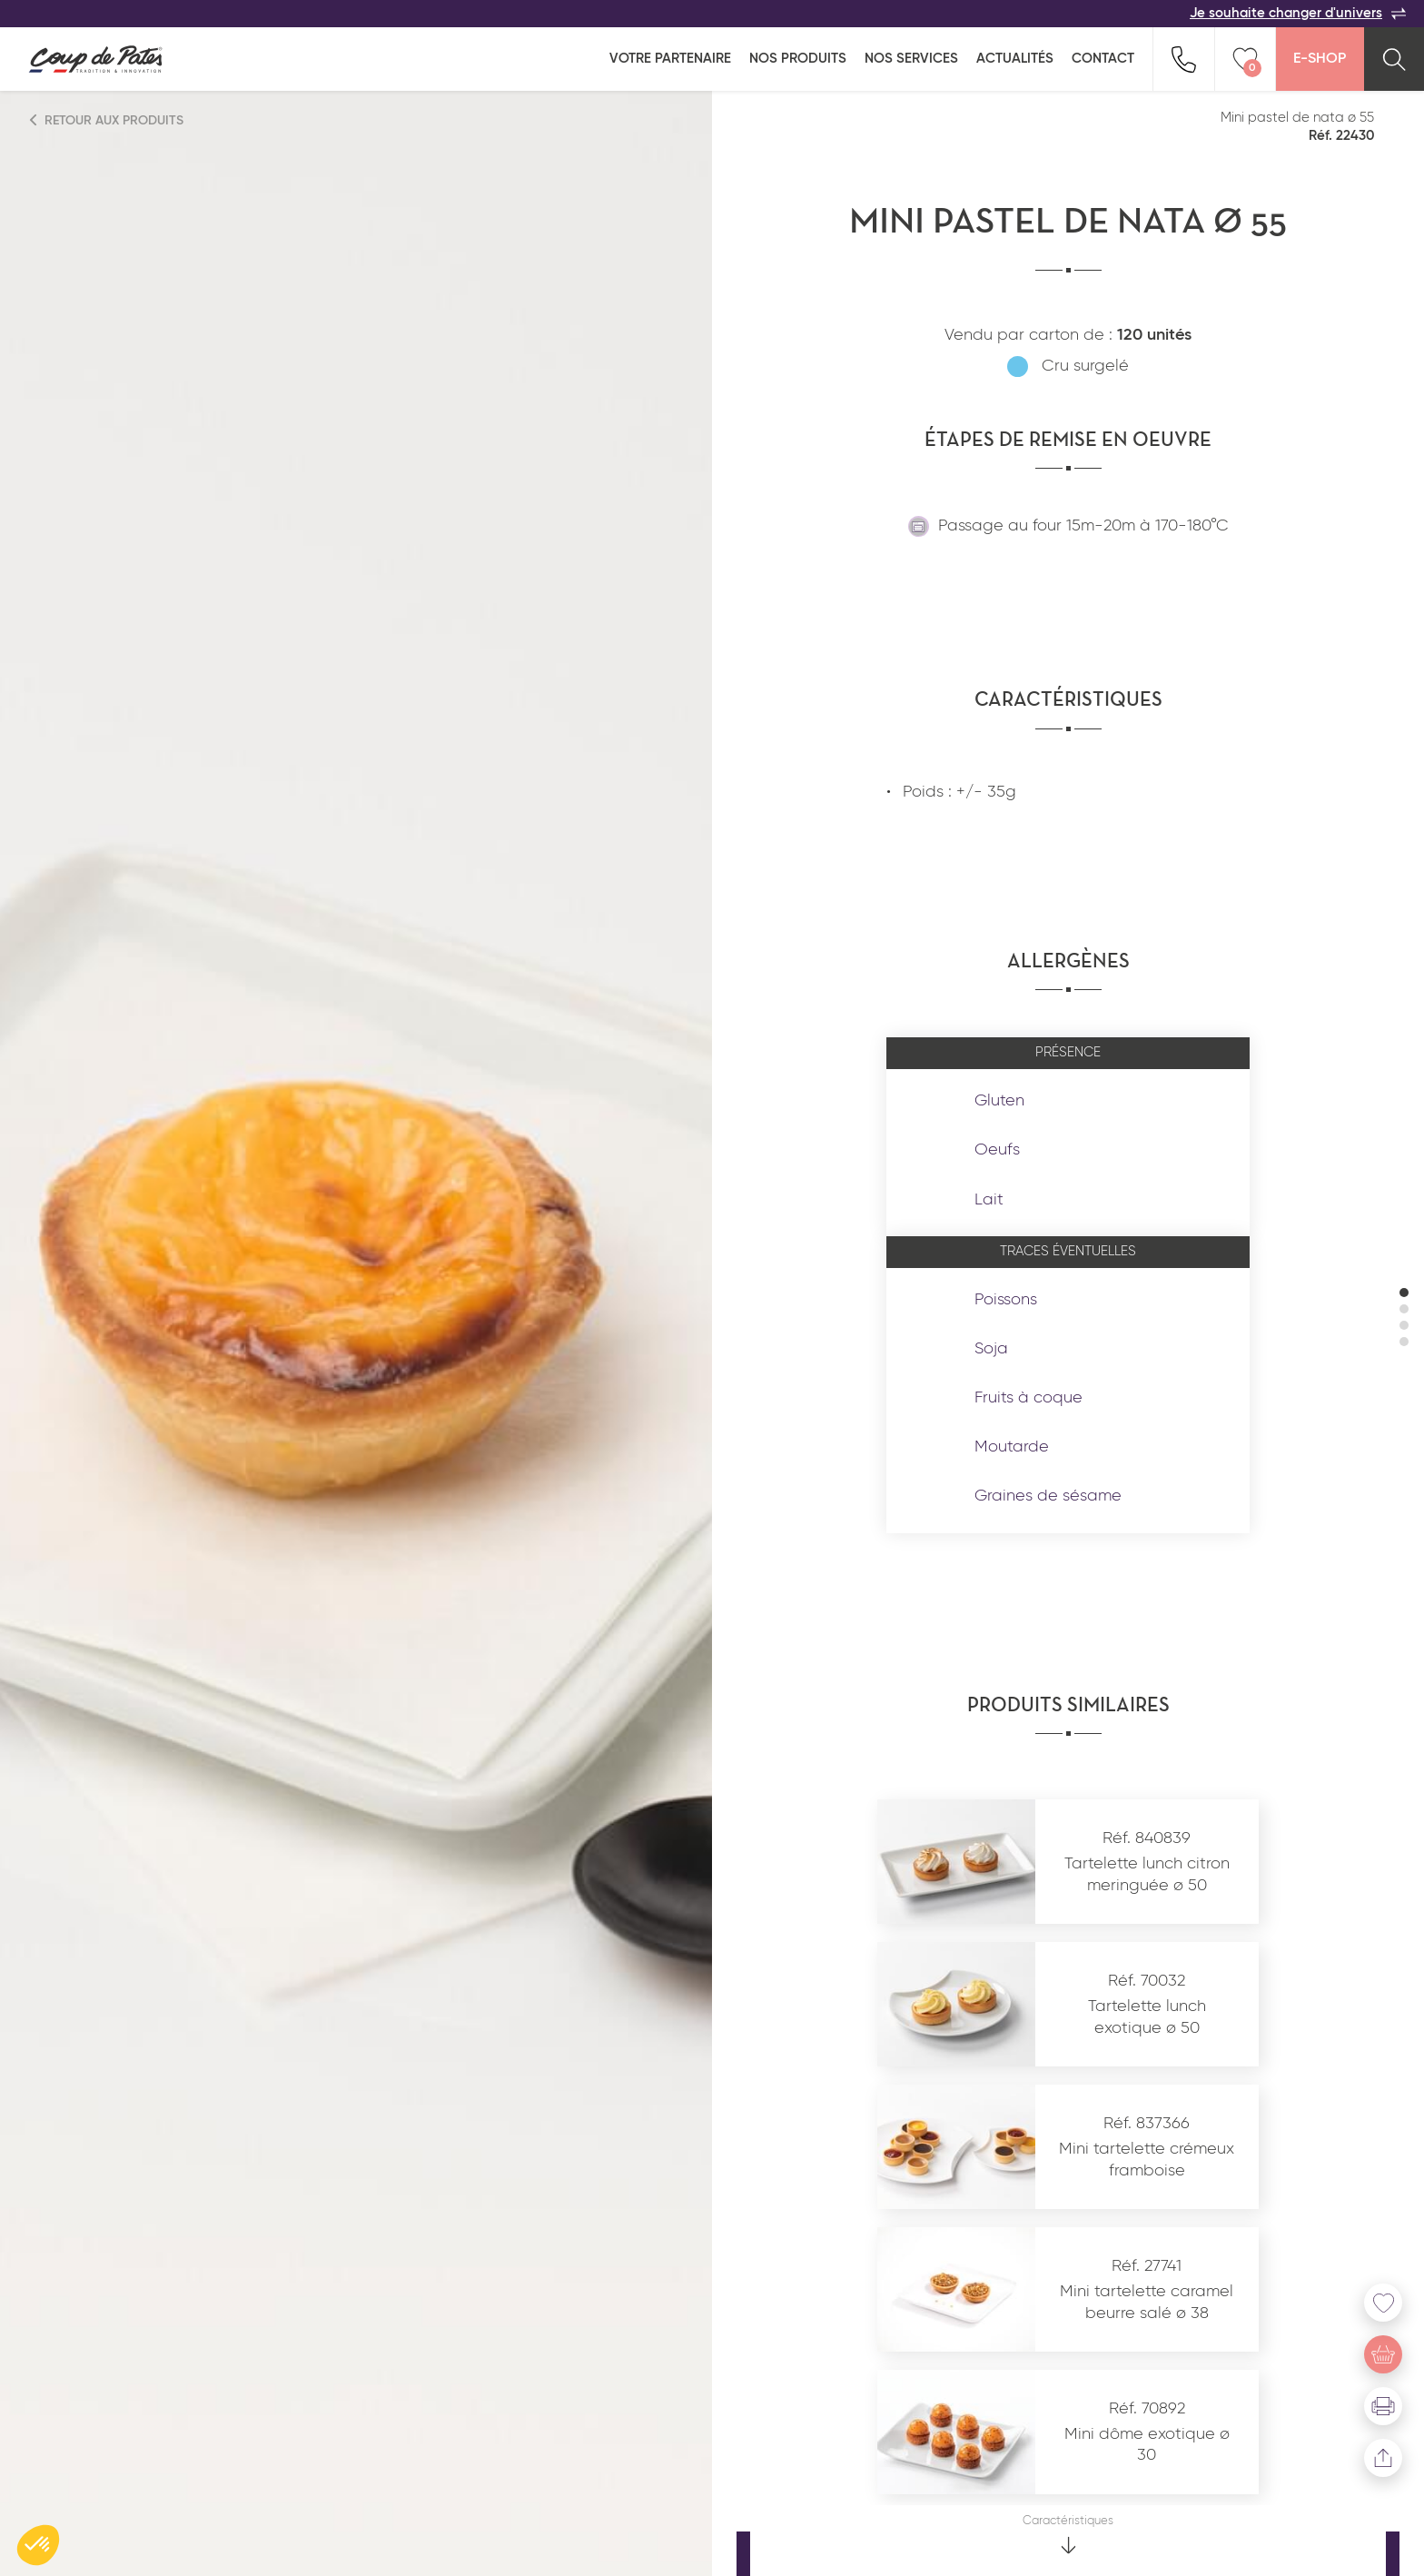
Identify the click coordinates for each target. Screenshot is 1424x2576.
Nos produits (797, 58)
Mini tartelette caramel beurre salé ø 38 (1146, 2302)
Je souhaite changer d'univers (1298, 13)
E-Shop (1319, 59)
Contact (1103, 58)
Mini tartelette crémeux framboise (1146, 2159)
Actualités (1014, 58)
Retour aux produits (107, 120)
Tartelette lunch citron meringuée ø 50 (1147, 1874)
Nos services (911, 58)
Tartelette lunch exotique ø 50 (1147, 2017)
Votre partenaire (670, 58)
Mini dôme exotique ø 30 (1147, 2444)
